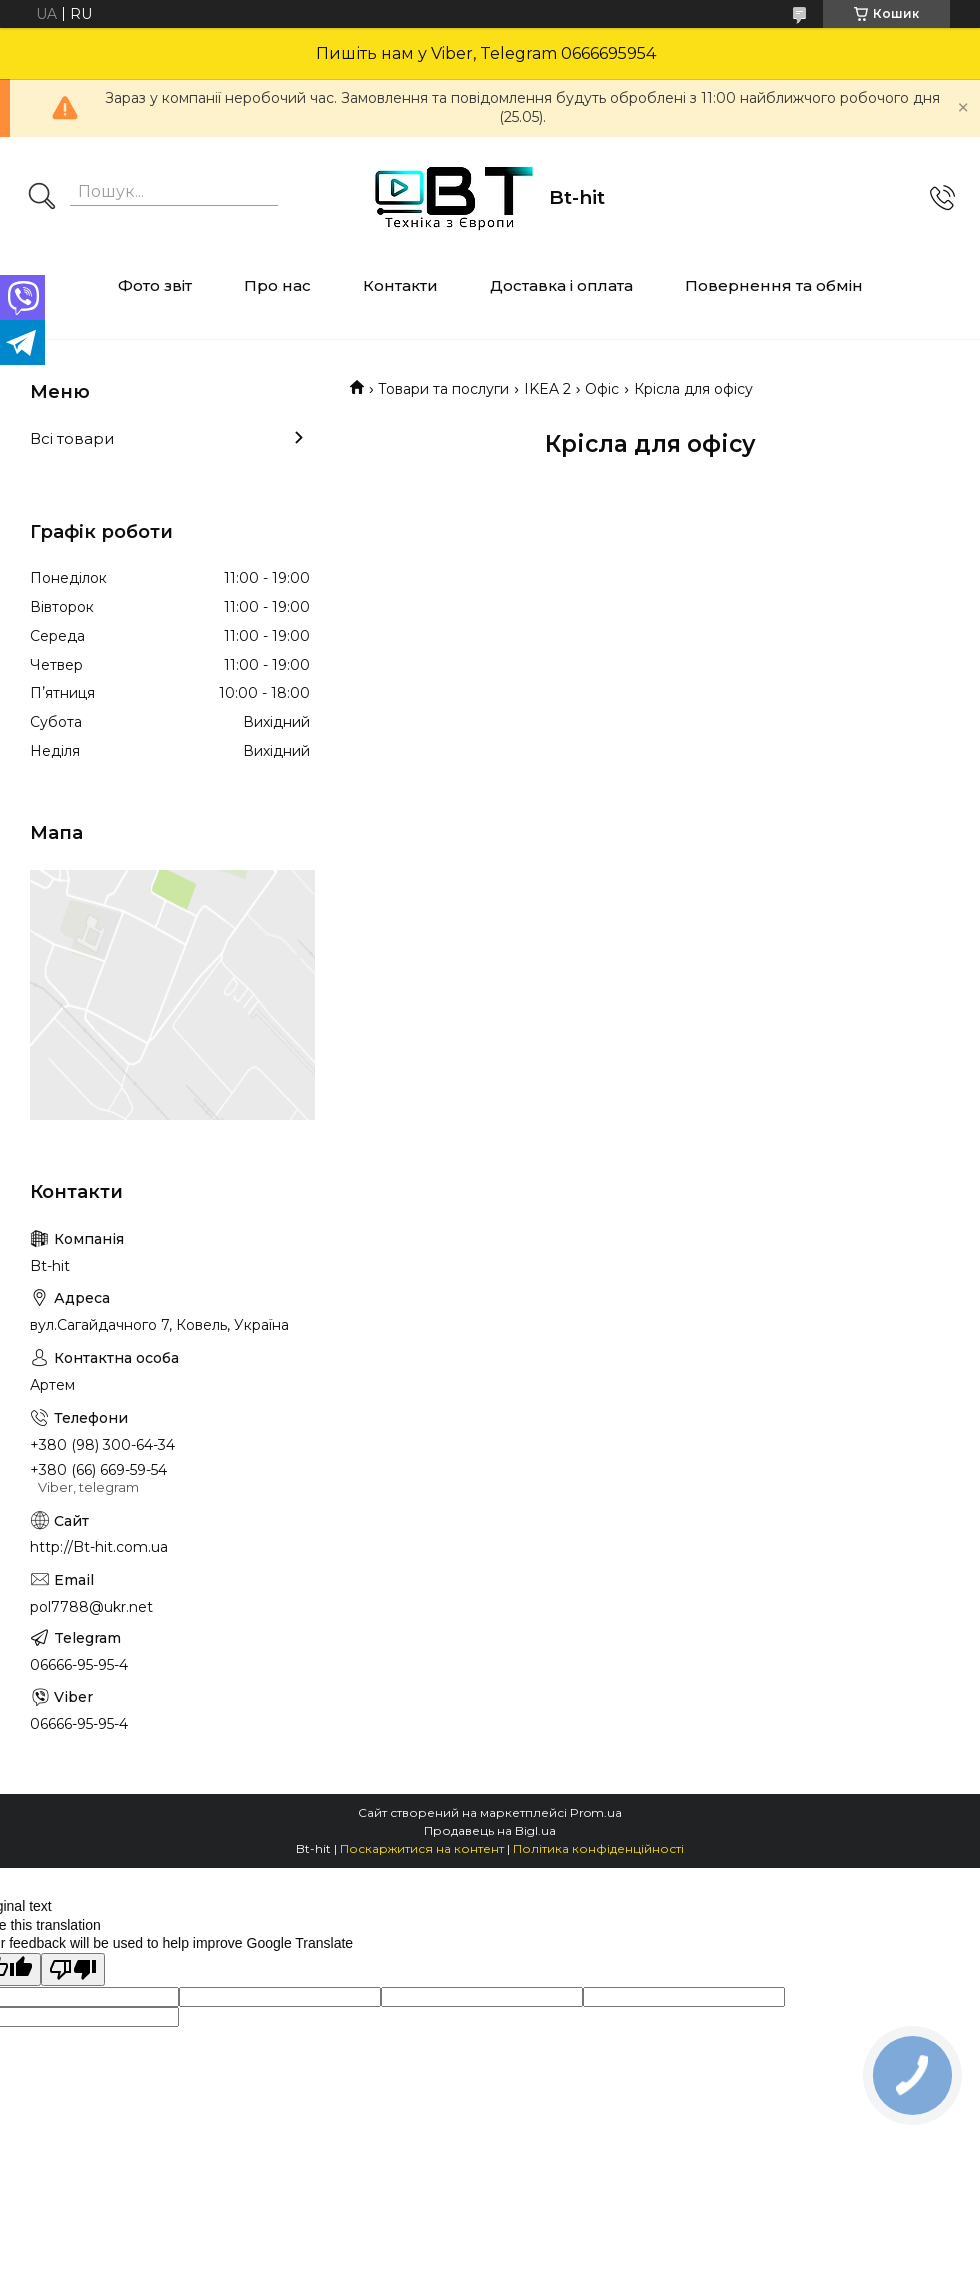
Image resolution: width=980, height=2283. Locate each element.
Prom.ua (596, 1812)
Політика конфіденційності (598, 1848)
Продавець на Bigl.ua (490, 1830)
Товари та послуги (443, 389)
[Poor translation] (73, 1969)
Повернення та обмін (774, 285)
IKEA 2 (547, 389)
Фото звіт (155, 285)
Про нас (277, 285)
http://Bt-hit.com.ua (99, 1547)
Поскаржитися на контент (422, 1848)
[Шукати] (42, 198)
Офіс (602, 389)
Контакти (400, 285)
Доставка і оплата (561, 285)
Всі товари (72, 438)
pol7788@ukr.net (91, 1607)
